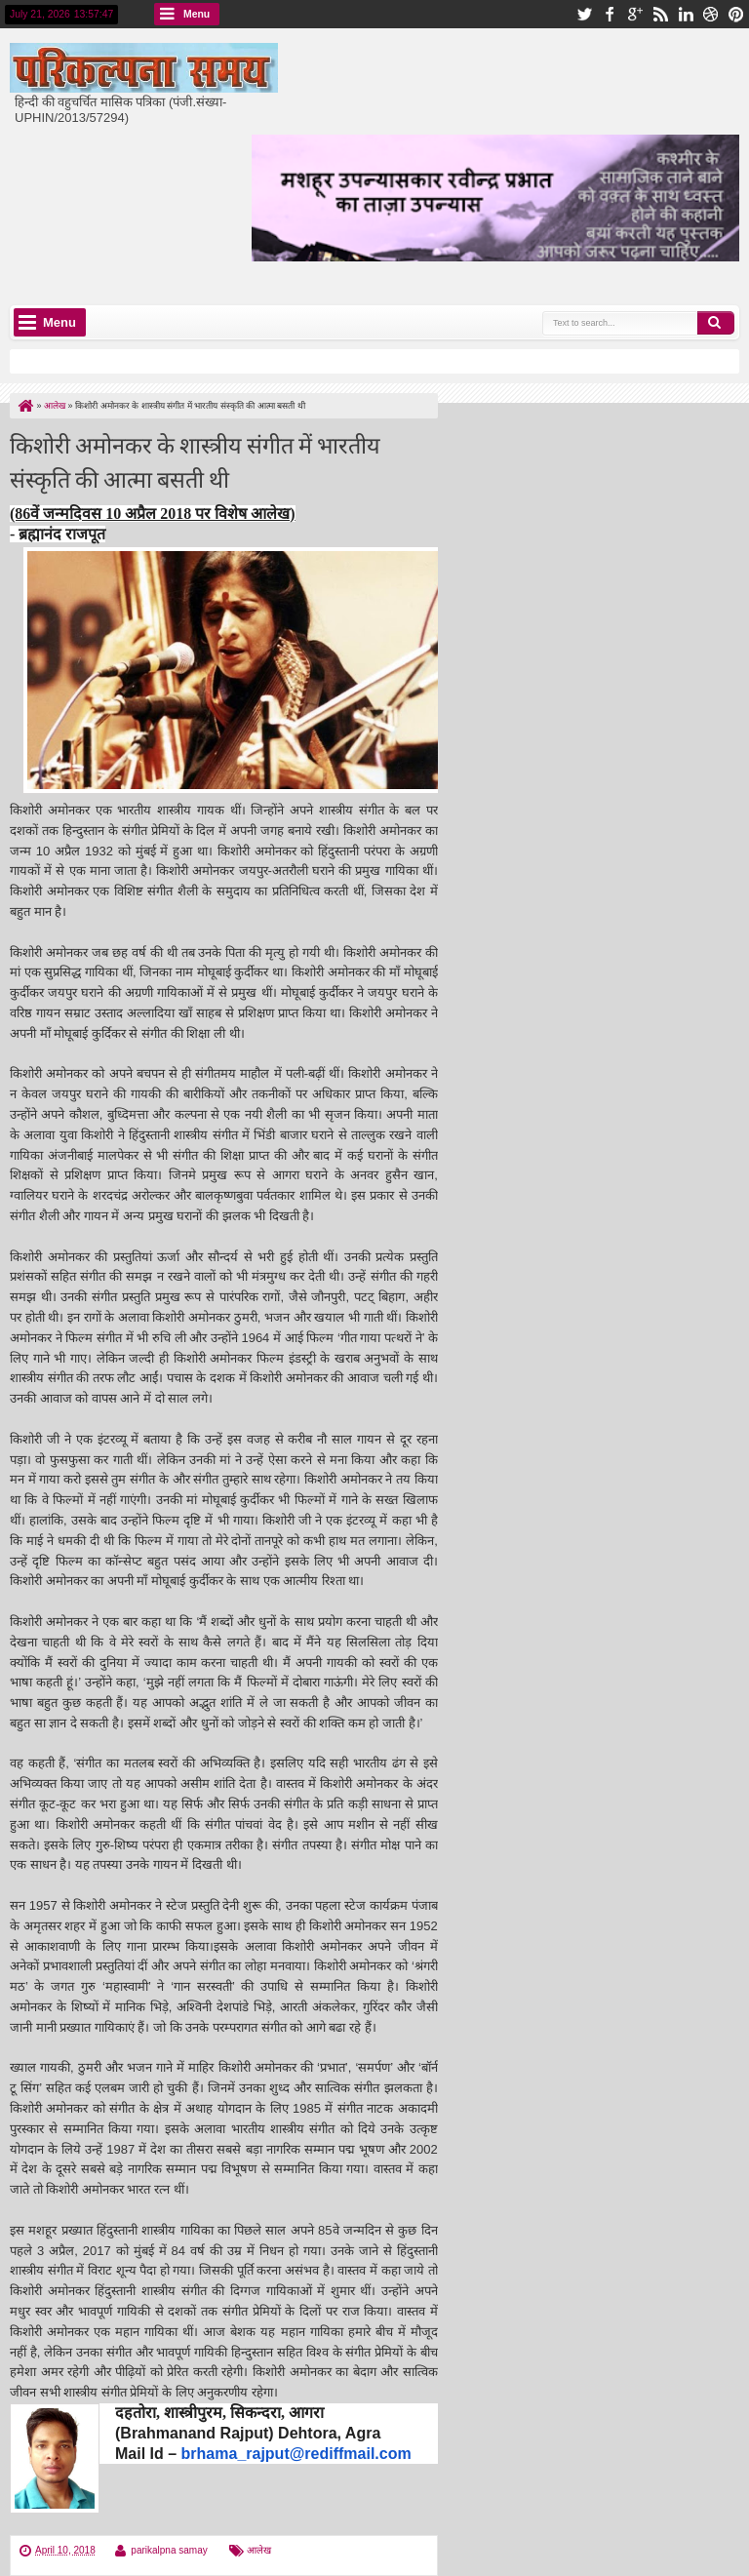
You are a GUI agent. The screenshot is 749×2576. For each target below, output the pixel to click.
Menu (196, 14)
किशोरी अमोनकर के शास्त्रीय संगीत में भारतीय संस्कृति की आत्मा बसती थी (195, 460)
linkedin (685, 14)
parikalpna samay (169, 2550)
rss (660, 14)
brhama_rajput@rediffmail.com (296, 2453)
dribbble (711, 14)
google (635, 14)
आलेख (259, 2550)
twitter (584, 14)
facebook (609, 14)
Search (715, 323)
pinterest (736, 14)
